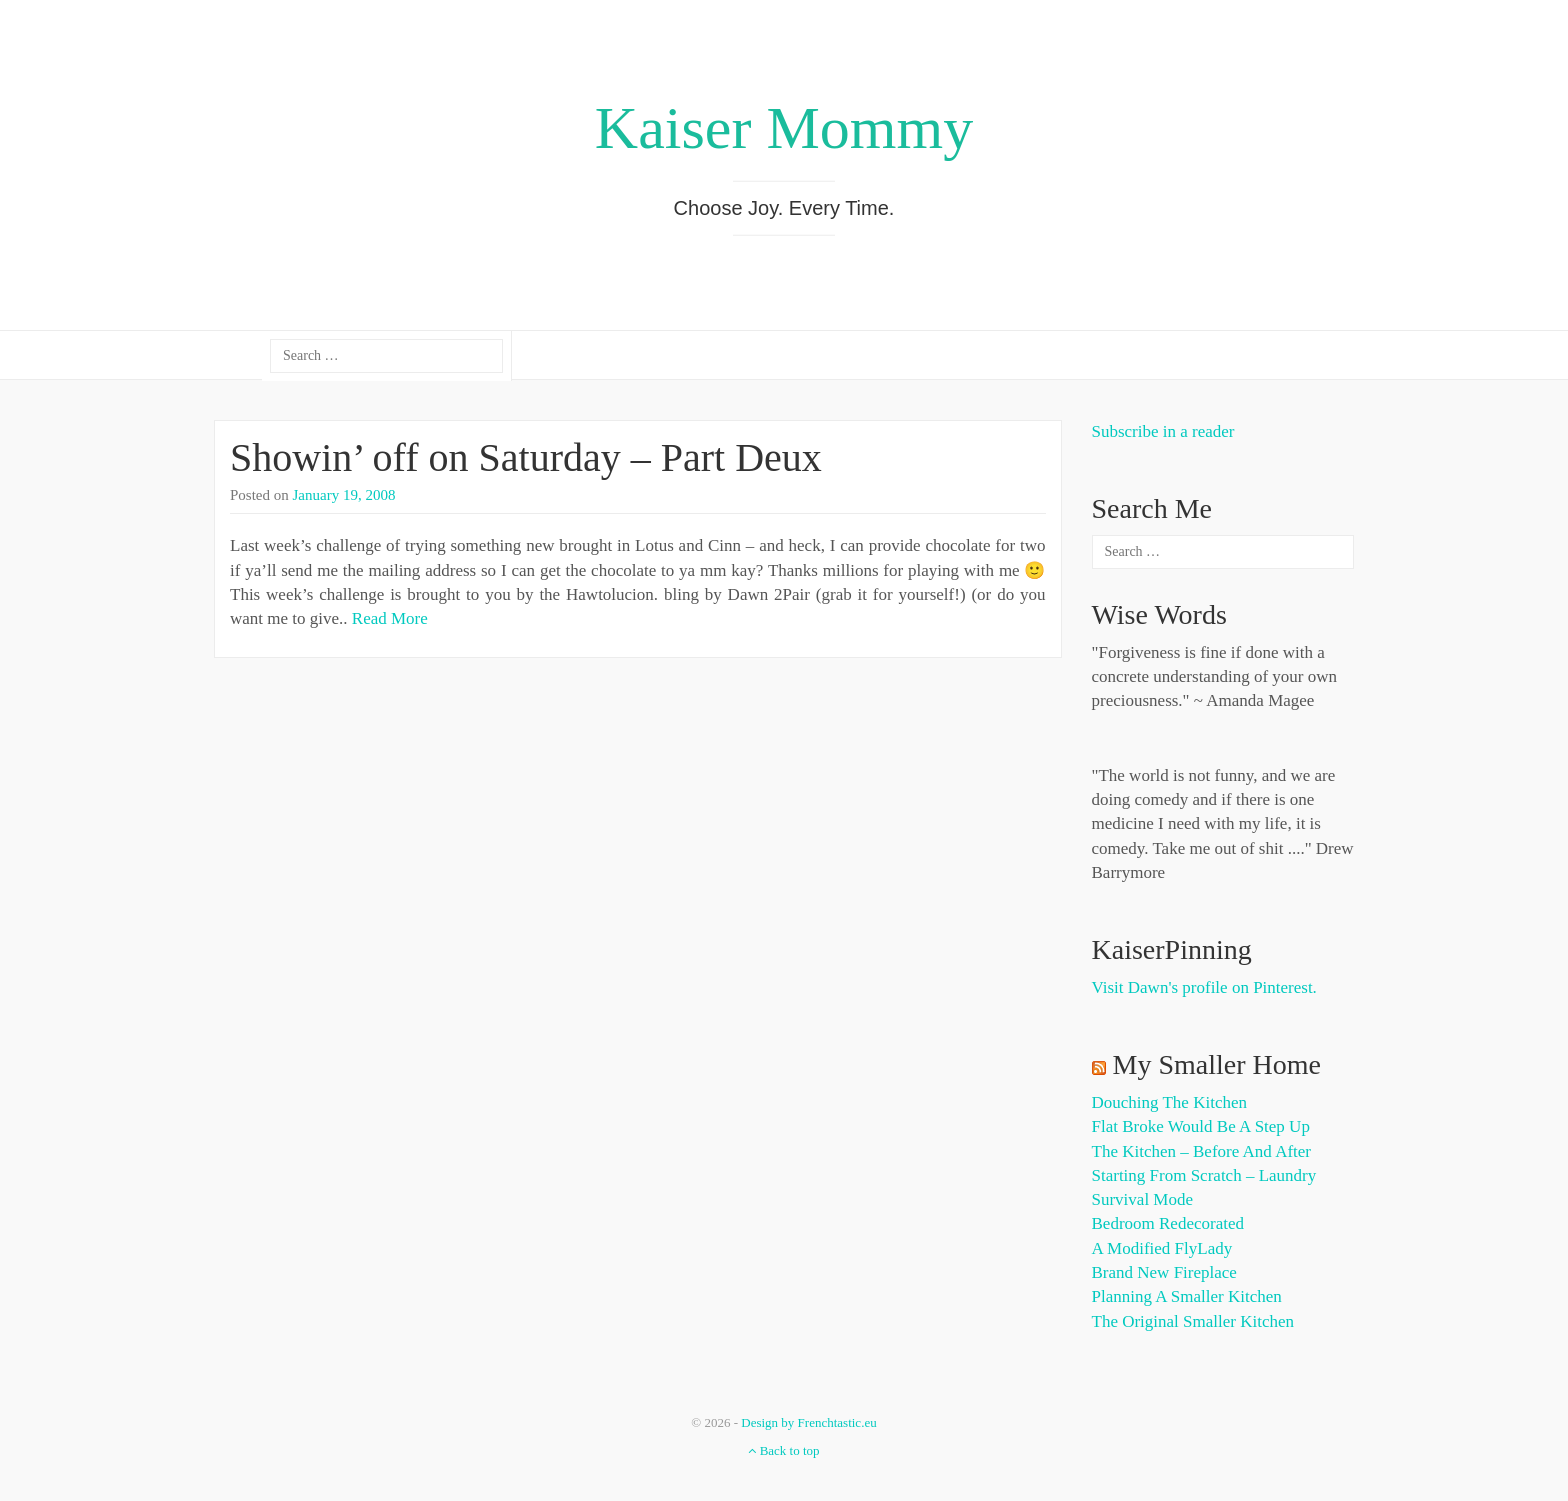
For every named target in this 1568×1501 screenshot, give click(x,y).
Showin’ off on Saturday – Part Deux (526, 457)
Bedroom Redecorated (1168, 1223)
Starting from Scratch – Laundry (1204, 1175)
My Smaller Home (1217, 1064)
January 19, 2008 (344, 495)
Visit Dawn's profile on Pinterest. (1204, 987)
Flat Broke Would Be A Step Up (1201, 1126)
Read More (390, 618)
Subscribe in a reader (1163, 431)
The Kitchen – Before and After (1202, 1151)
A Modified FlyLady (1162, 1248)
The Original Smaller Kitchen (1193, 1321)
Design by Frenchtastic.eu (808, 1422)
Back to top (783, 1450)
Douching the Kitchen (1169, 1102)
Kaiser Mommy (784, 128)
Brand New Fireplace (1164, 1272)
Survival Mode (1143, 1199)
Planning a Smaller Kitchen (1187, 1296)
